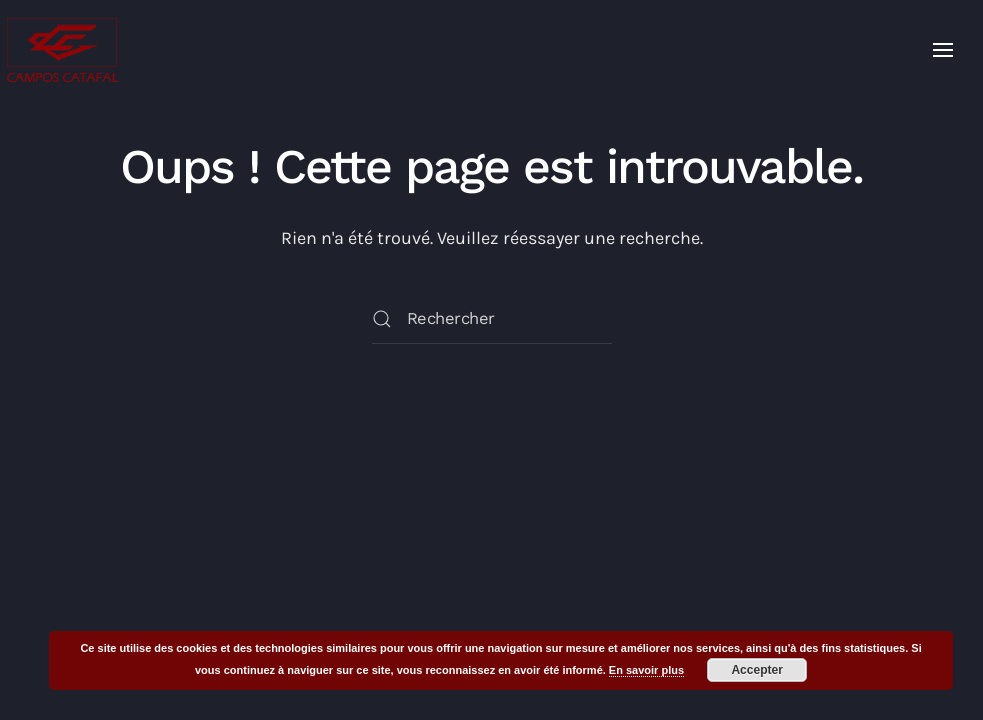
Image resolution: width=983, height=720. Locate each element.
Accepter (756, 670)
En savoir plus (646, 670)
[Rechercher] (492, 319)
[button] (943, 50)
